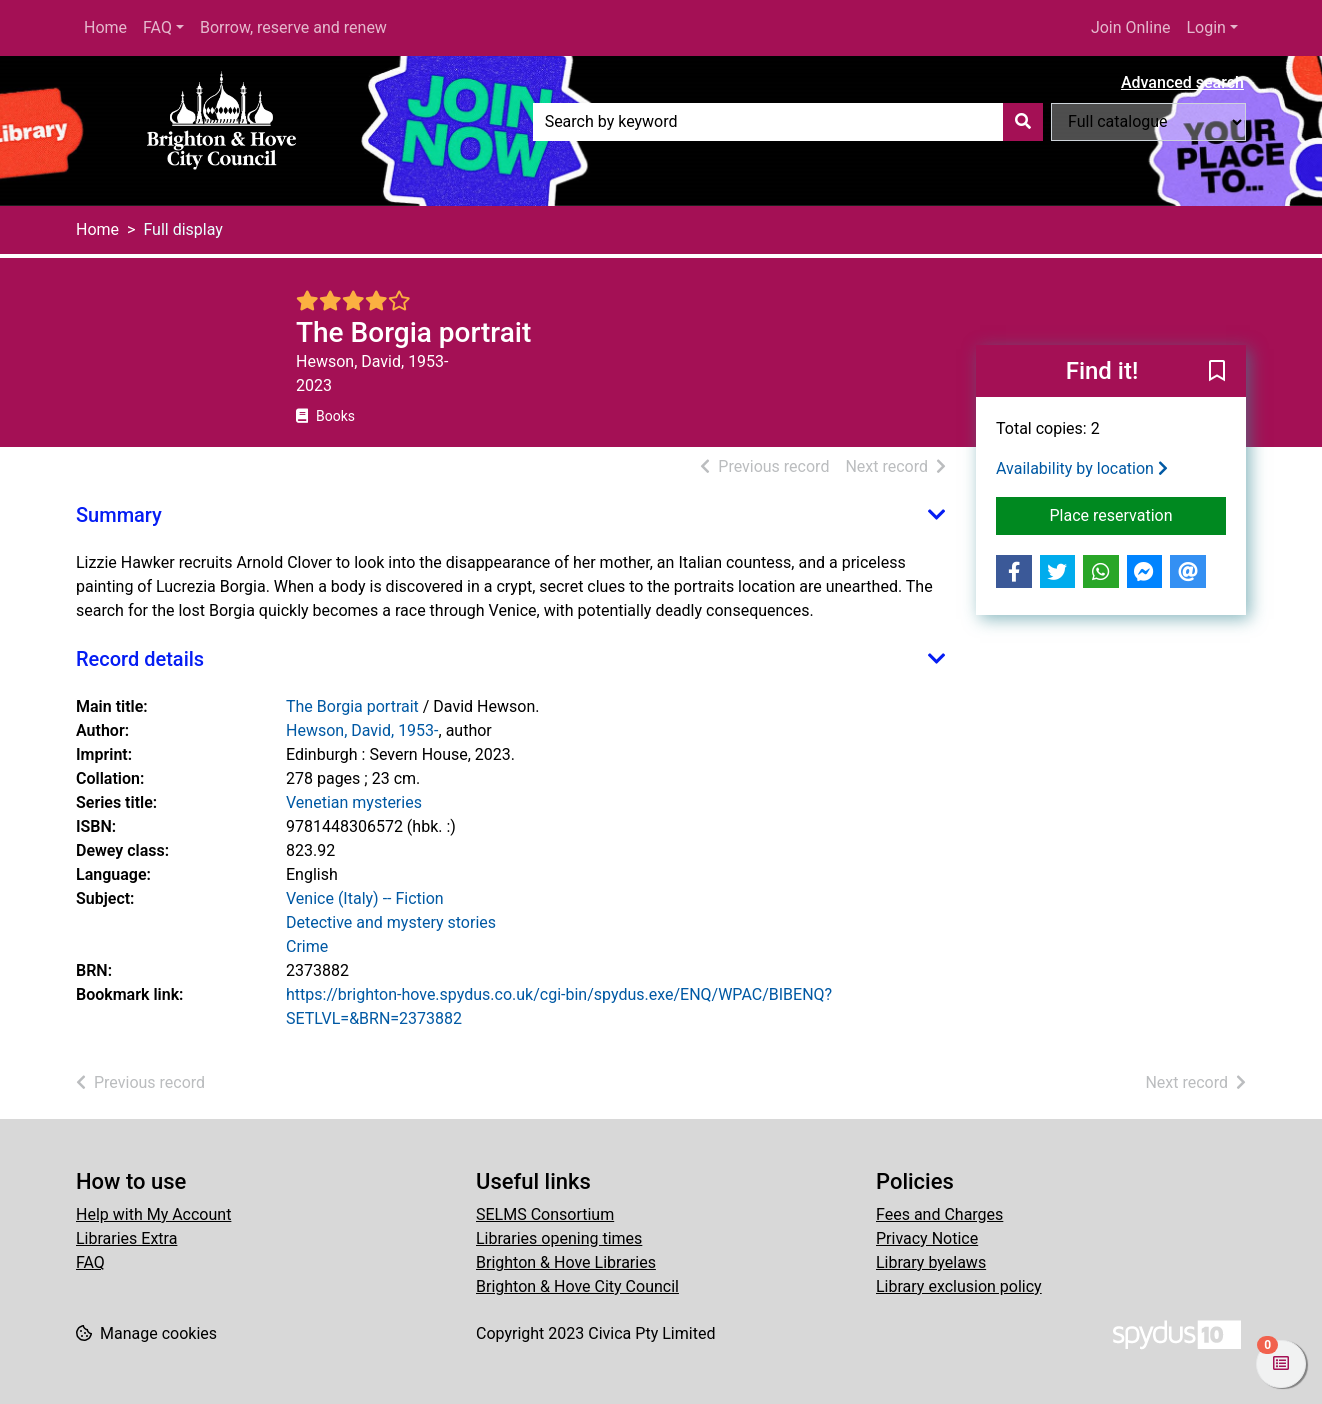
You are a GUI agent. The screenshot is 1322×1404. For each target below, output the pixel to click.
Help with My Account (153, 1214)
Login (1205, 27)
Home (105, 27)
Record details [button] (140, 659)
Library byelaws (931, 1262)
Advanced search (1182, 82)
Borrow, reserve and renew (293, 27)
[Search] (1023, 122)
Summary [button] (119, 515)
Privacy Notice (927, 1238)
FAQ (157, 27)
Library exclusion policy (959, 1286)
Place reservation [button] (1138, 514)
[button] (1217, 372)
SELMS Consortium (545, 1214)
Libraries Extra (126, 1238)
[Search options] (1148, 122)
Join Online (1131, 27)
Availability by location (1082, 468)
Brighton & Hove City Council (577, 1286)
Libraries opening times (559, 1238)
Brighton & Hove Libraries (566, 1262)
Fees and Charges (939, 1214)
